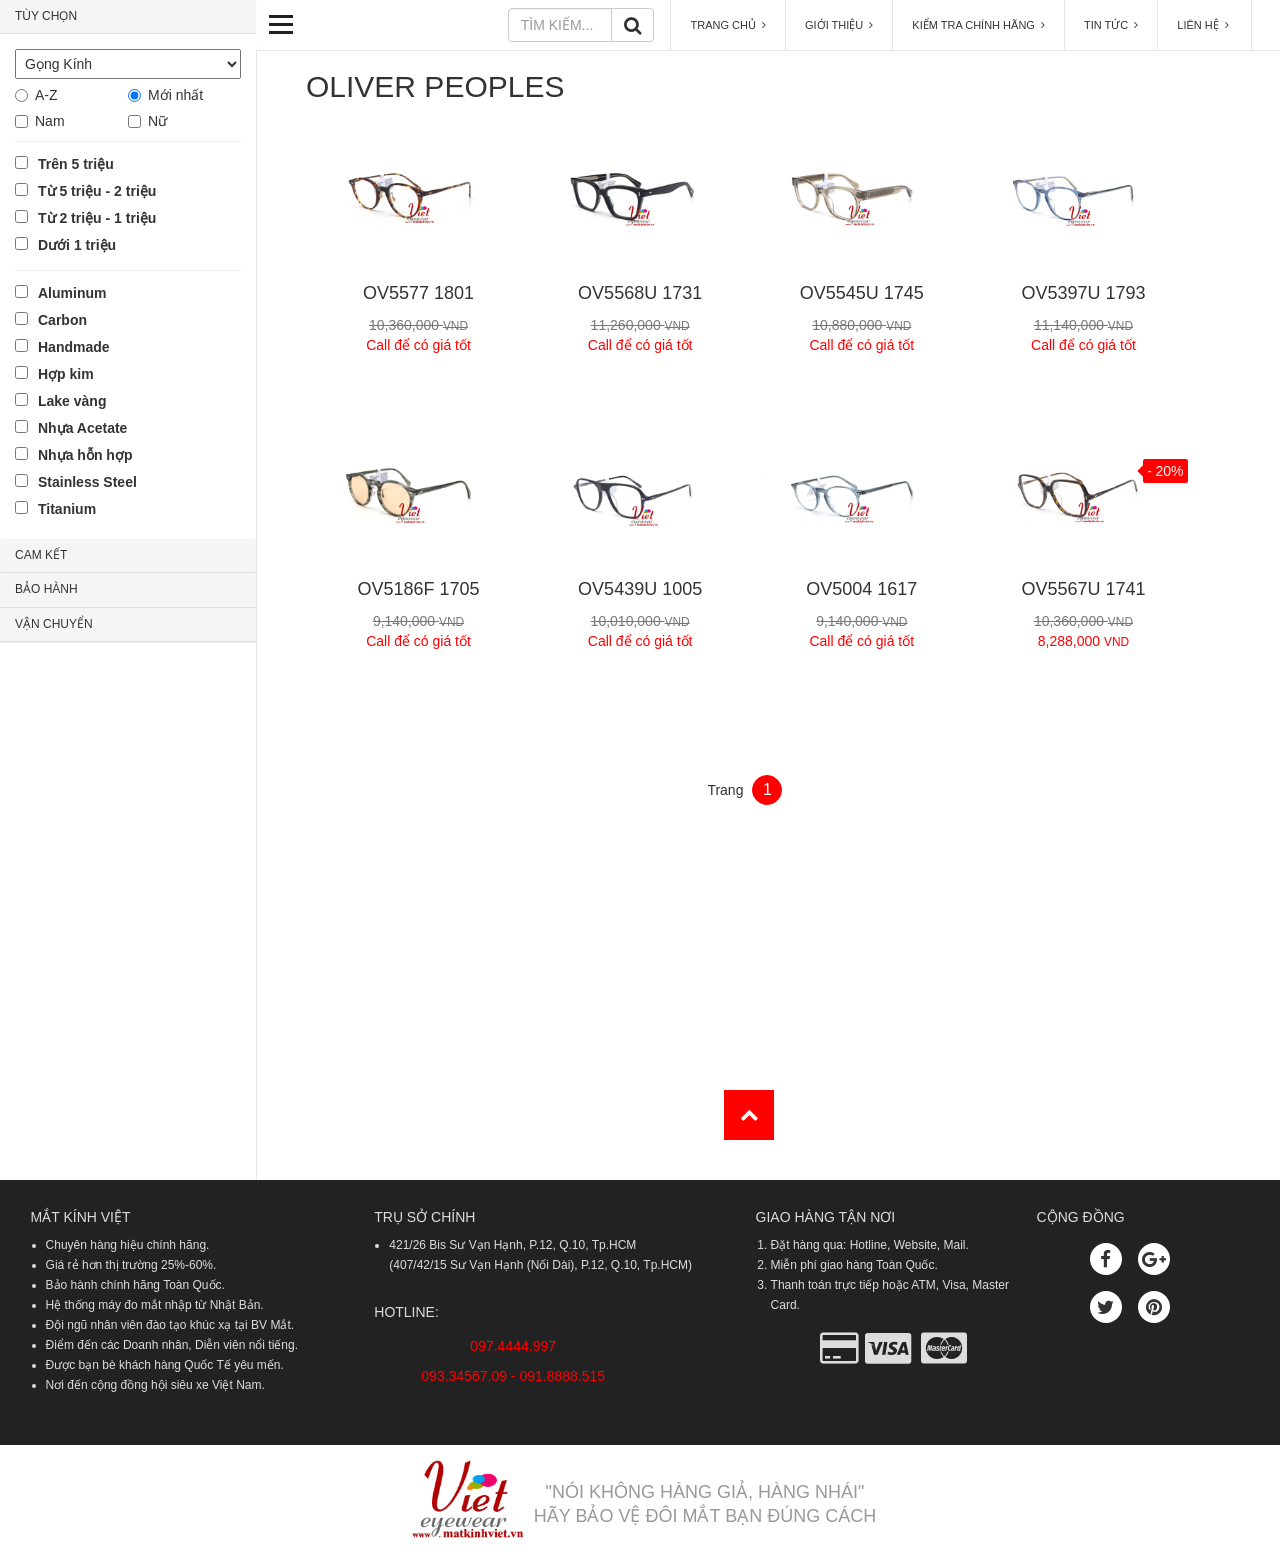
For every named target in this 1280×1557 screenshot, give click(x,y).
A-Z (46, 95)
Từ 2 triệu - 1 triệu (97, 218)
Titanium (67, 509)
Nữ (157, 121)
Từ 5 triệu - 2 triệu (97, 191)
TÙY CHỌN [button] (46, 16)
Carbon (62, 320)
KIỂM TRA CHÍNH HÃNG (978, 25)
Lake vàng (72, 401)
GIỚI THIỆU (839, 25)
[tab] (128, 17)
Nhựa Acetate (82, 428)
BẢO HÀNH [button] (46, 589)
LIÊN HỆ (1204, 25)
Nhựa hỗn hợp (85, 455)
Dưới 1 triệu (77, 245)
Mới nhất (175, 95)
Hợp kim (66, 374)
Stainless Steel (87, 482)
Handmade (74, 347)
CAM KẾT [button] (41, 555)
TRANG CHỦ (728, 25)
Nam (50, 121)
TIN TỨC (1111, 25)
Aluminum (72, 293)
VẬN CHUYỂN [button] (54, 624)
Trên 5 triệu (76, 164)
